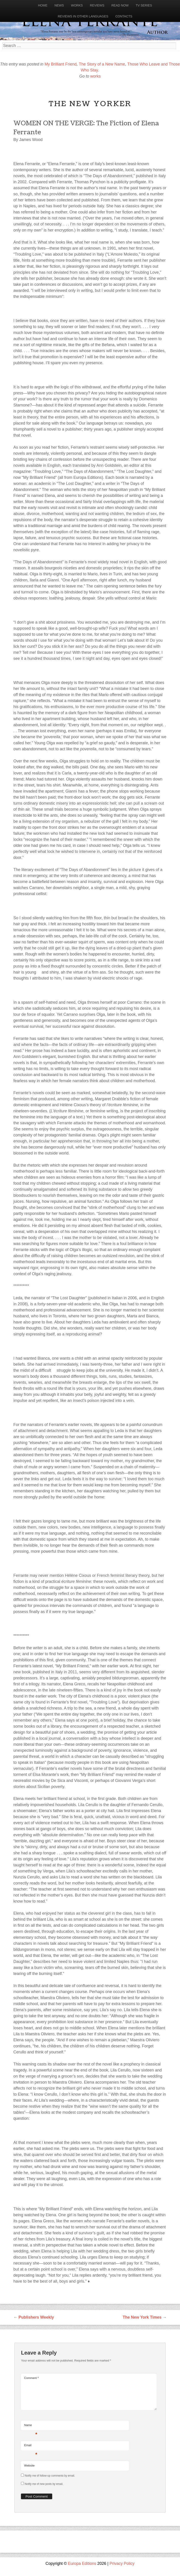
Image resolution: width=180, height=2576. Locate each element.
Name (30, 2426)
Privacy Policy (122, 2563)
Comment (31, 2378)
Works (77, 5)
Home (42, 5)
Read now (120, 5)
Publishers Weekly (33, 2317)
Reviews (97, 5)
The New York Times (145, 2317)
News (59, 5)
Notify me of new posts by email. (44, 2484)
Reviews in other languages (83, 16)
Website (29, 2465)
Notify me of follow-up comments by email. (50, 2475)
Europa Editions (82, 2563)
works (95, 76)
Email (30, 2447)
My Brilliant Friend (61, 64)
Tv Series (144, 5)
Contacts (123, 16)
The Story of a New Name (102, 64)
